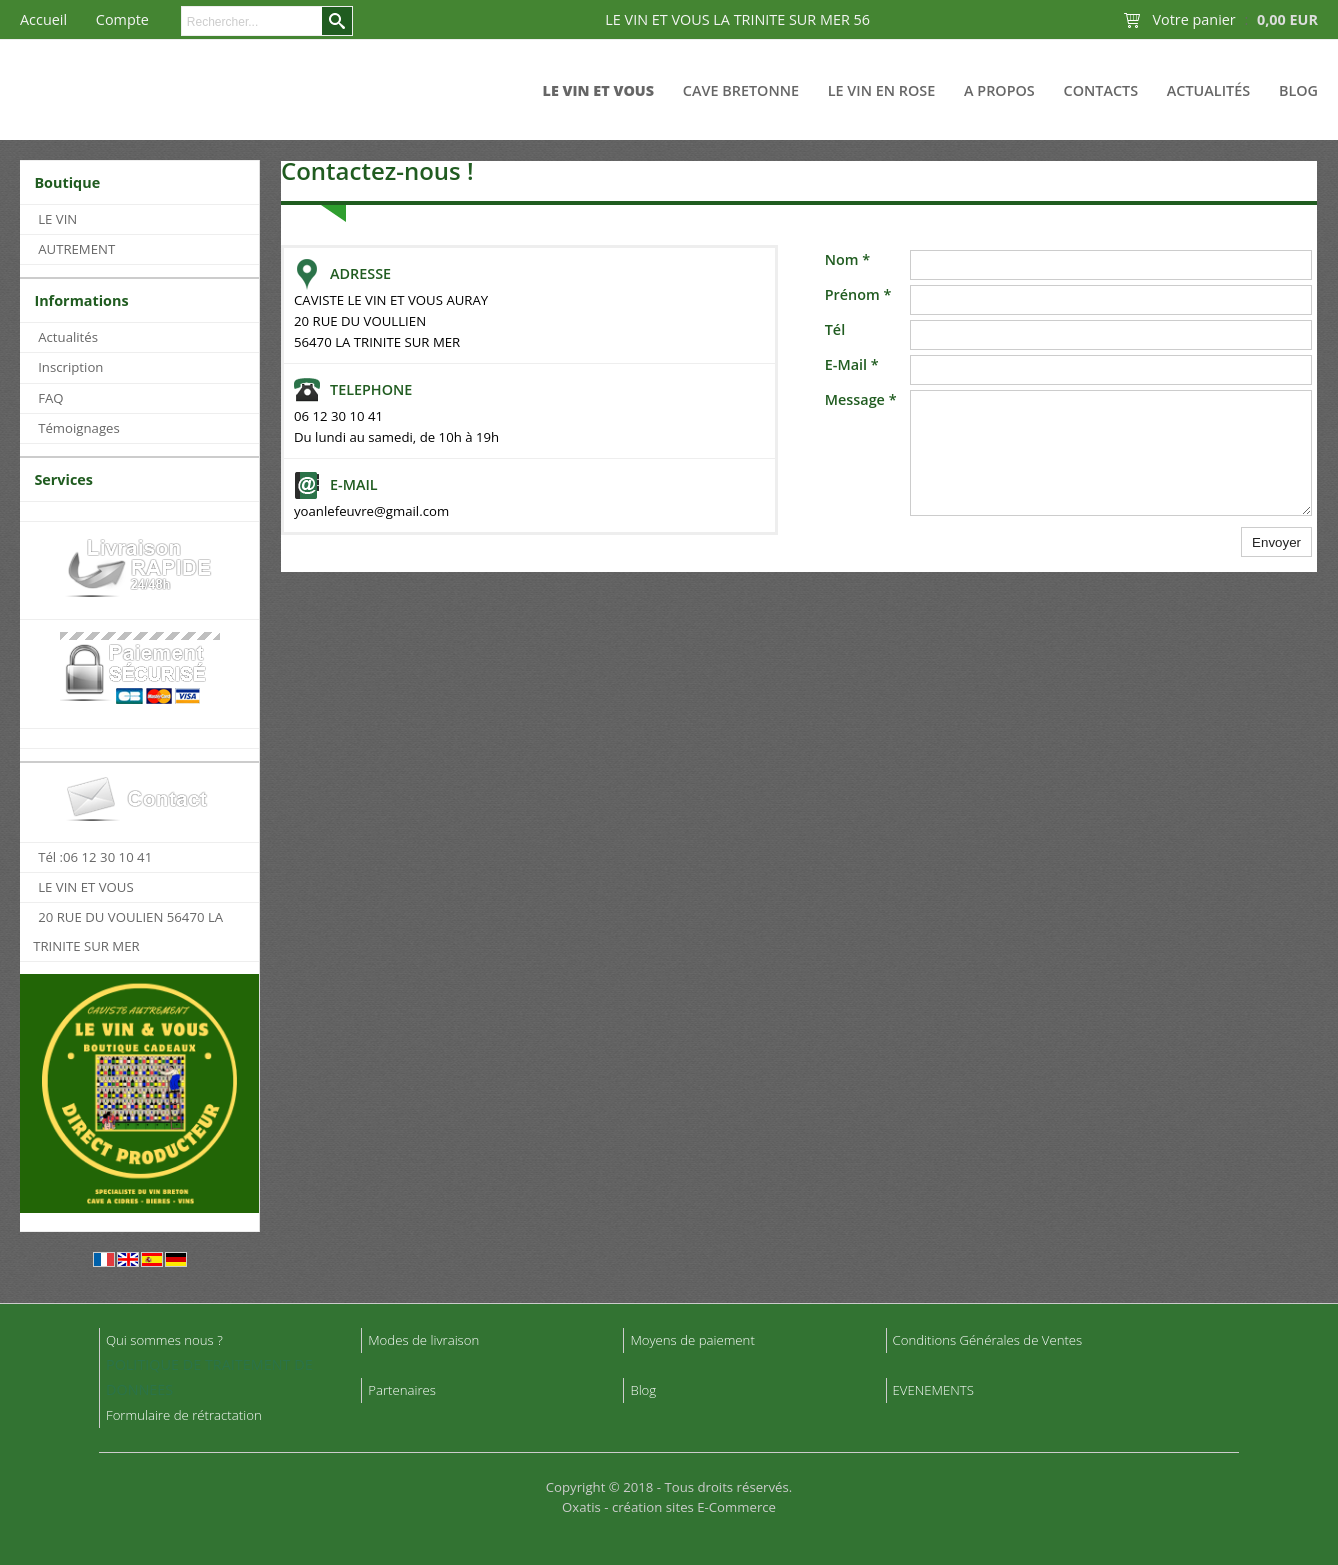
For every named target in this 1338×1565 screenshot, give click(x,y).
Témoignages (79, 428)
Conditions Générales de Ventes (988, 1340)
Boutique (67, 182)
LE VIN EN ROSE (881, 90)
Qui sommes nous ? (164, 1340)
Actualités (1208, 90)
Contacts (1101, 90)
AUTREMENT (76, 249)
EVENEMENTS (933, 1390)
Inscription (70, 367)
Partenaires (402, 1390)
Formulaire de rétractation (184, 1415)
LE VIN (57, 219)
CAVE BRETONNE (741, 90)
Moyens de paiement (692, 1340)
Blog (1298, 90)
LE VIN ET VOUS (599, 90)
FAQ (50, 398)
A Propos (999, 90)
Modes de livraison (423, 1340)
